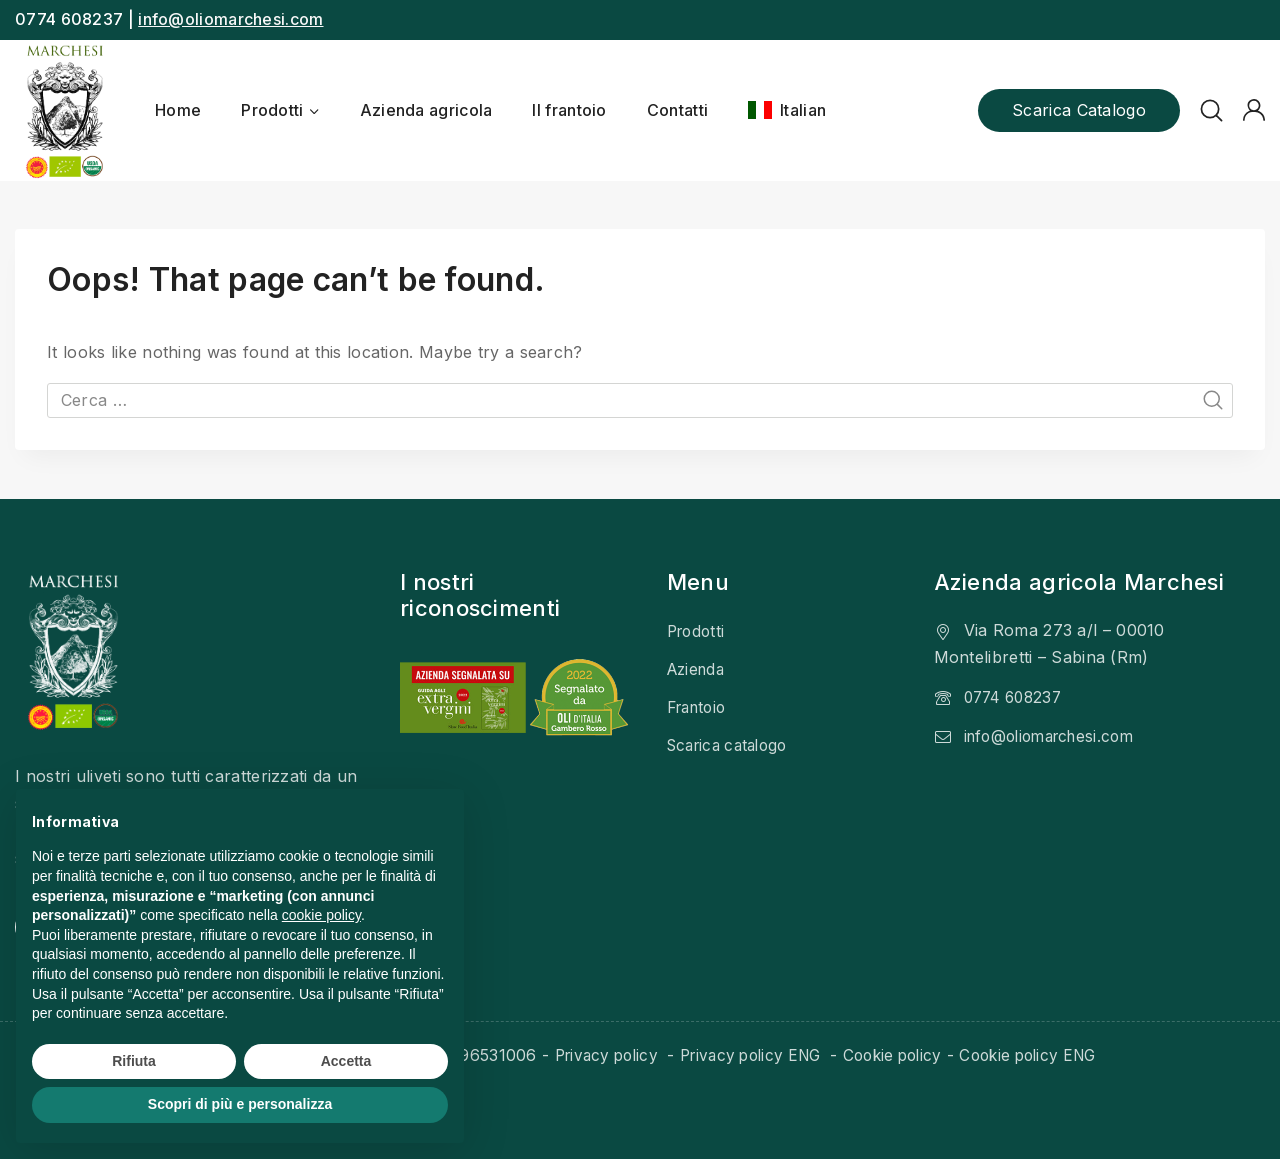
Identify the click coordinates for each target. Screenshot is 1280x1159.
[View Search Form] (1211, 110)
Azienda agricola (426, 110)
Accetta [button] (346, 1061)
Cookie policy (898, 1055)
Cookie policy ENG (1041, 1055)
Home (178, 110)
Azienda (698, 668)
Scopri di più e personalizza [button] (240, 1104)
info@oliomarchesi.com (230, 19)
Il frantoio (569, 110)
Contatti (677, 110)
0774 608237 (1017, 696)
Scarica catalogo (1079, 110)
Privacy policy (593, 1055)
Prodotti (698, 631)
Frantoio (700, 706)
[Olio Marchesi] (65, 110)
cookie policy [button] (321, 915)
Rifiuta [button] (134, 1061)
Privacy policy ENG (748, 1055)
